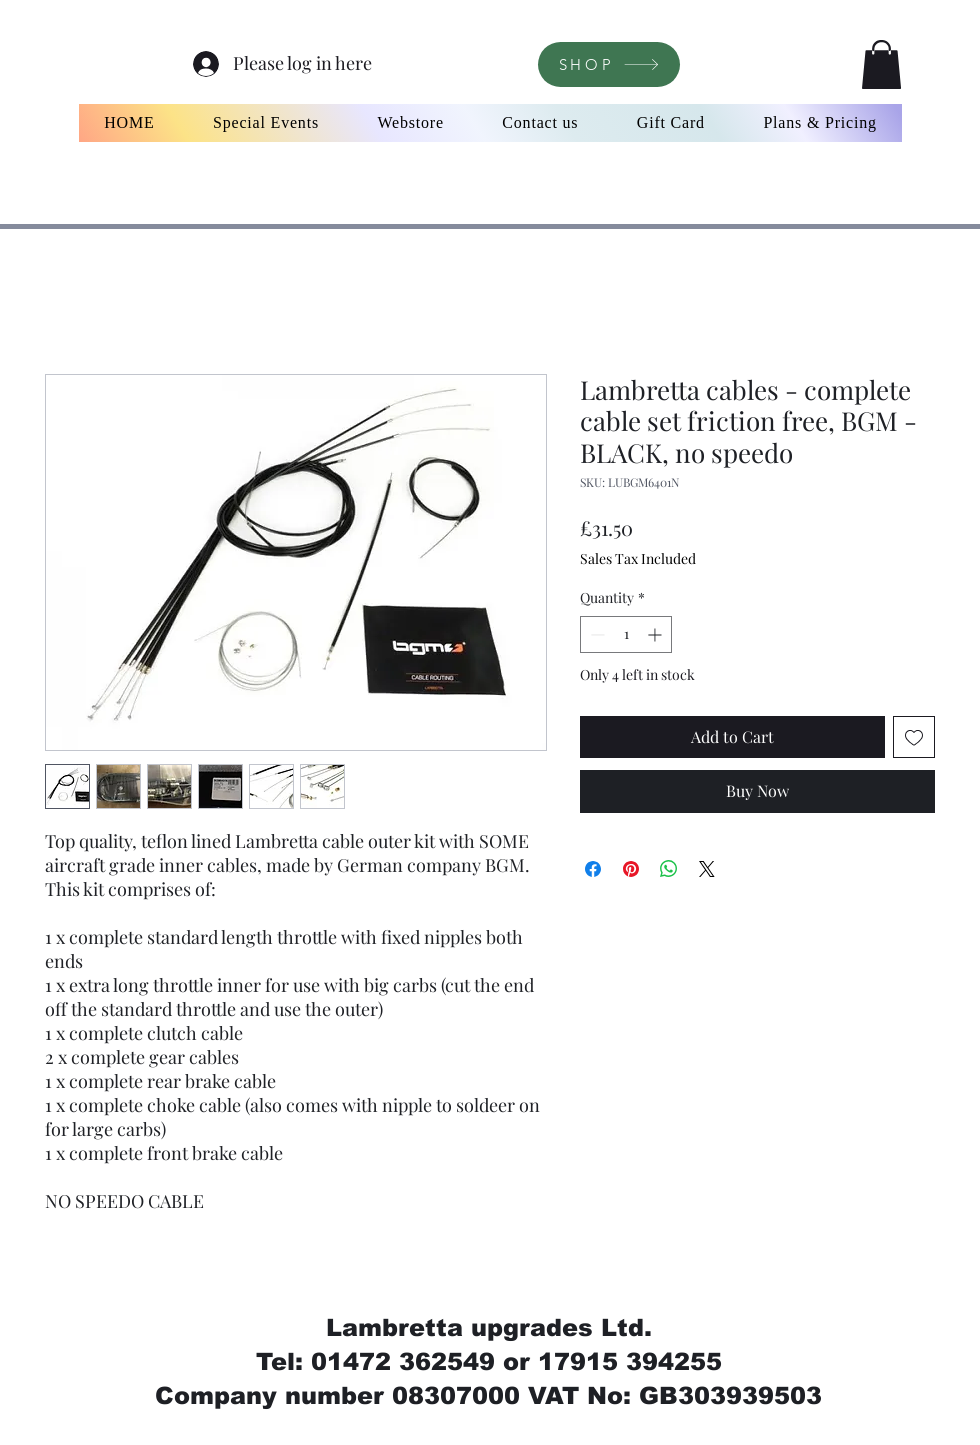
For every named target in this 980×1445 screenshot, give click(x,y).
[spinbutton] (626, 634)
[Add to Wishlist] (914, 737)
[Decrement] (595, 634)
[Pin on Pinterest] (631, 869)
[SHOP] (609, 64)
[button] (881, 64)
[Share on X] (707, 869)
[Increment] (656, 634)
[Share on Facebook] (593, 869)
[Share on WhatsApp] (669, 869)
